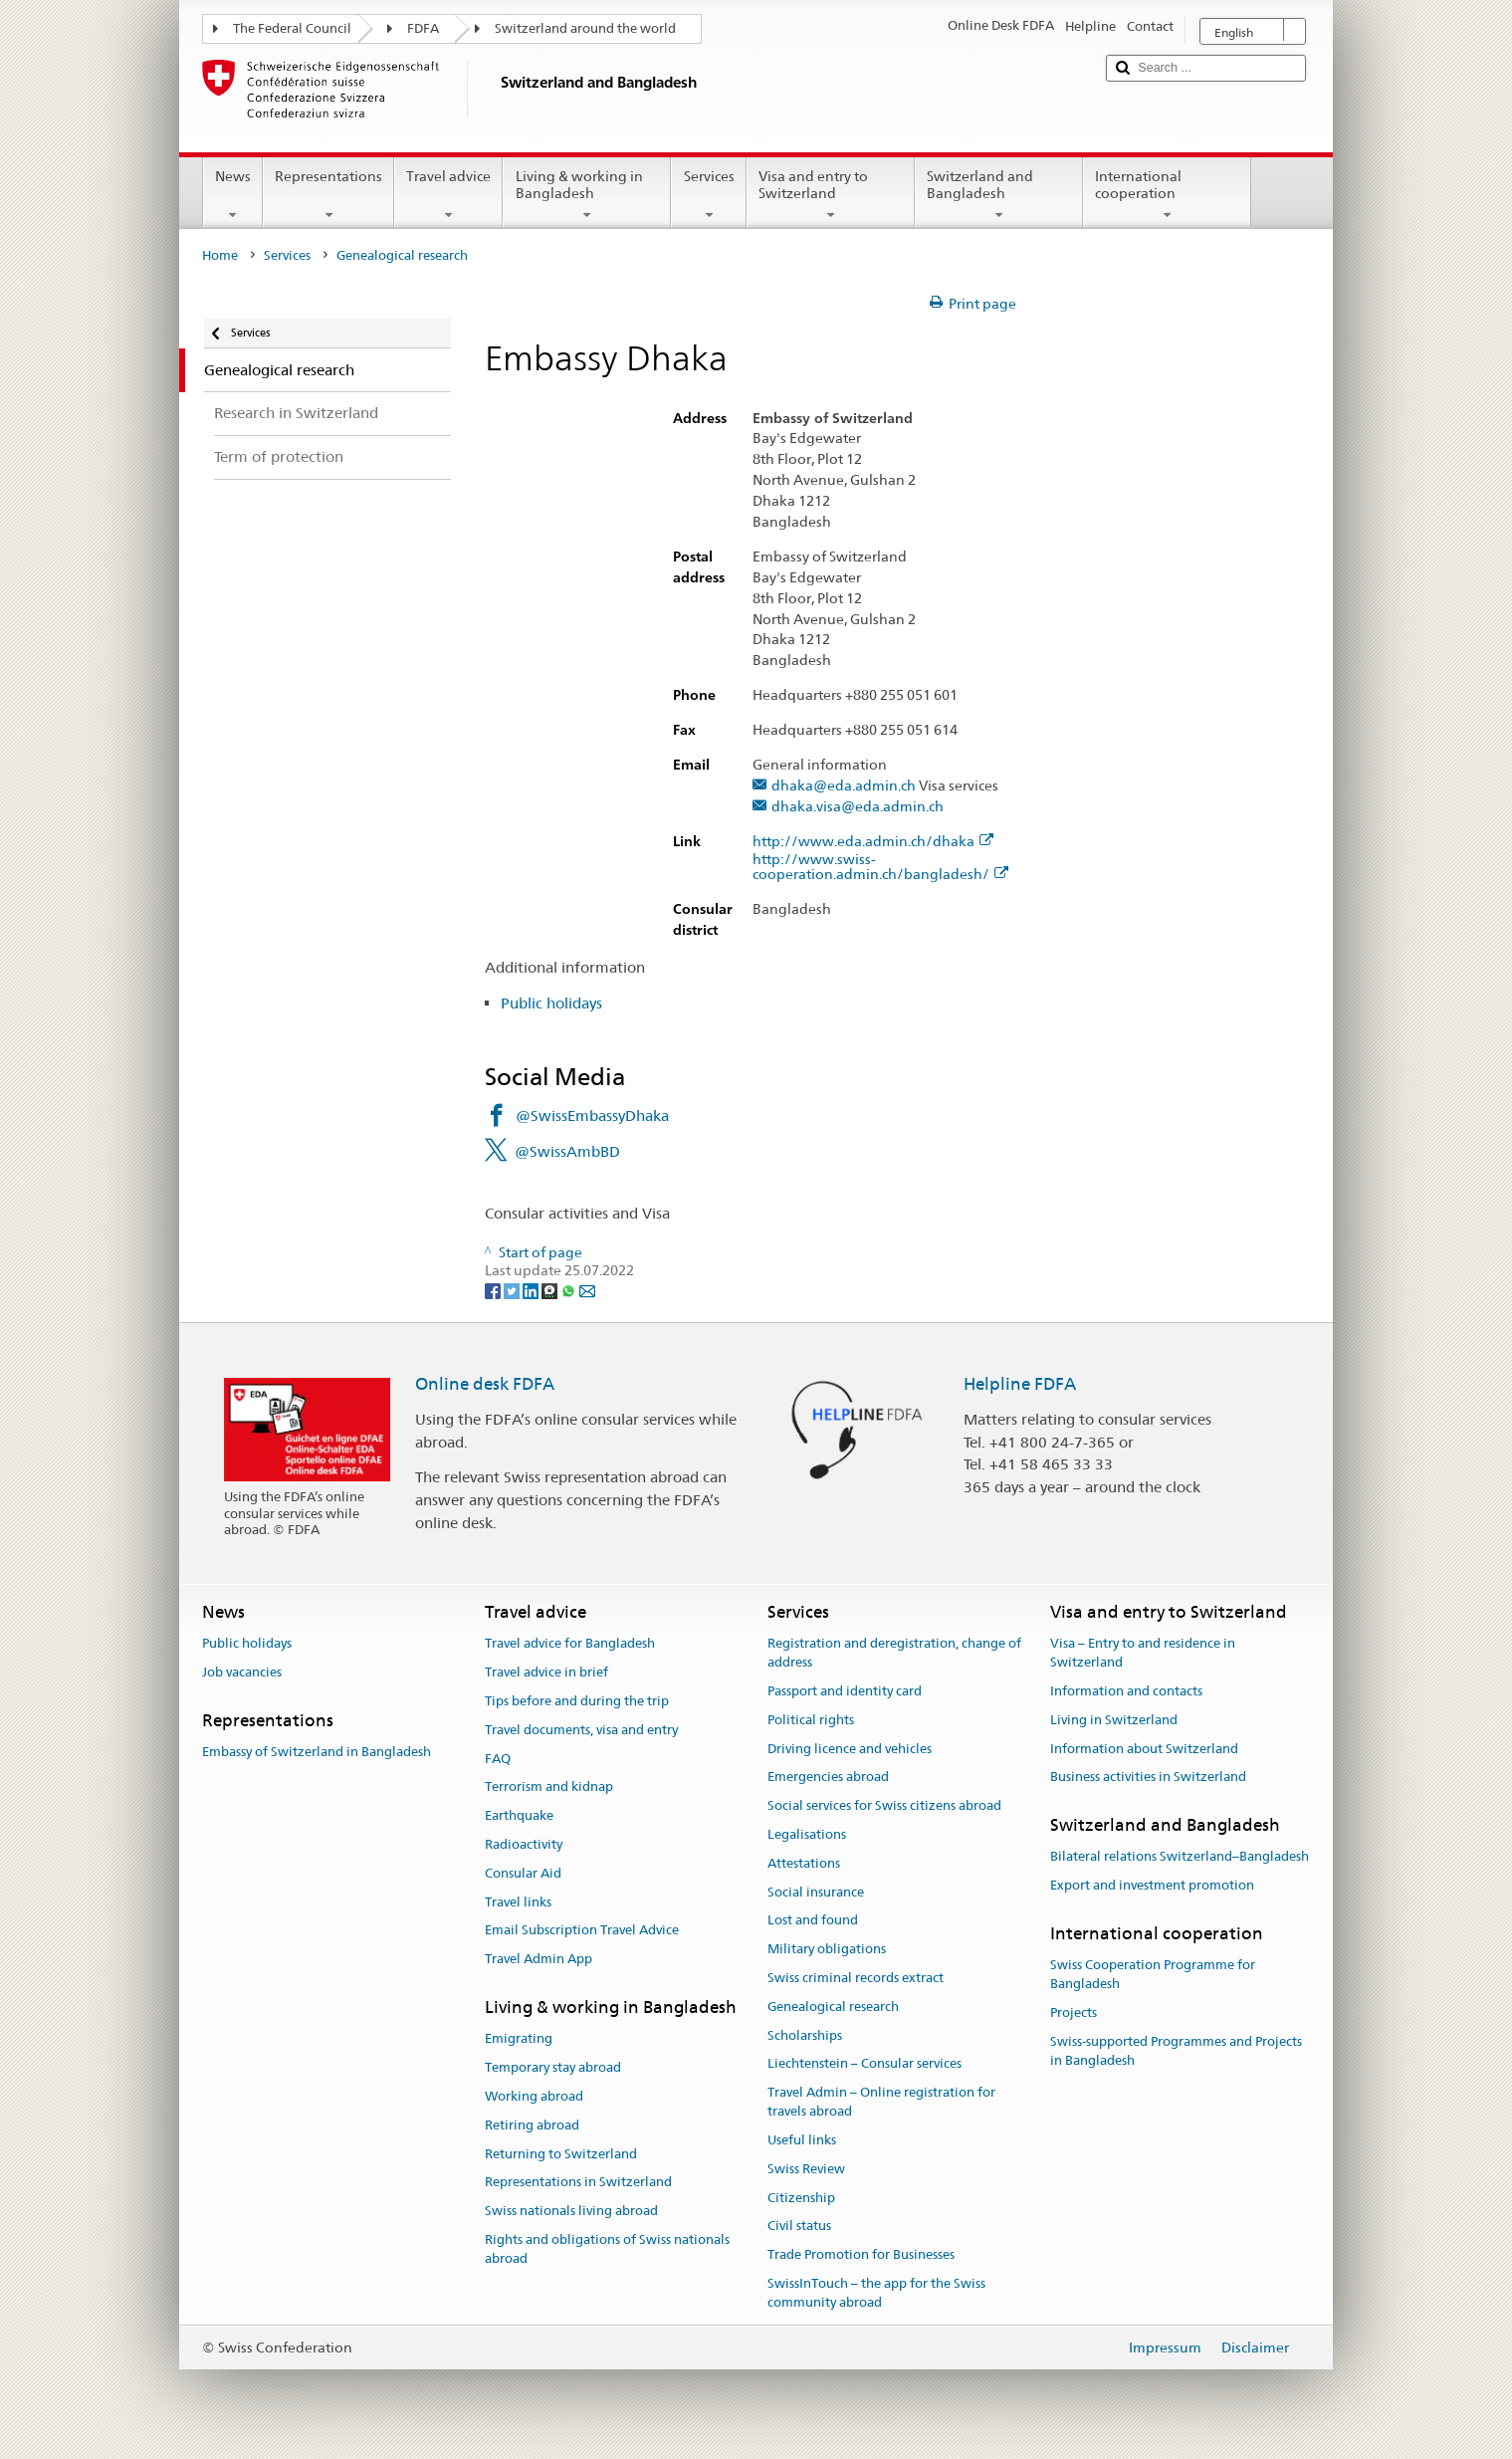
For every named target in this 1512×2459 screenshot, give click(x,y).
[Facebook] (494, 1289)
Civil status (799, 2226)
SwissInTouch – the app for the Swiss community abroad (876, 2293)
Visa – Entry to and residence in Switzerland (1142, 1654)
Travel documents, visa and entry (581, 1729)
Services (708, 195)
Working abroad (534, 2096)
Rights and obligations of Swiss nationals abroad (607, 2249)
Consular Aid (523, 1873)
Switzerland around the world (585, 28)
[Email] (587, 1289)
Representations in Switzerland (578, 2182)
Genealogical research (833, 2006)
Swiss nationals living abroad (571, 2210)
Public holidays (551, 1003)
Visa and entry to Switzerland (831, 195)
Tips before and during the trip (577, 1700)
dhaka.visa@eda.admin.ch (857, 806)
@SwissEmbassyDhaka (592, 1115)
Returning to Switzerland (561, 2153)
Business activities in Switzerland (1148, 1777)
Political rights (810, 1719)
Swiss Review (806, 2168)
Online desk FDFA (484, 1384)
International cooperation (1167, 195)
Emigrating (518, 2039)
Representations (328, 195)
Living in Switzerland (1114, 1719)
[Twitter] (513, 1289)
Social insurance (815, 1892)
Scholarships (804, 2035)
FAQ (498, 1758)
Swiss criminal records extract (855, 1977)
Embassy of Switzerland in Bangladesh (316, 1751)
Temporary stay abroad (553, 2067)
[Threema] (550, 1289)
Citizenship (801, 2197)
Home (220, 255)
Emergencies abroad (828, 1777)
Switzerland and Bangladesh (999, 195)
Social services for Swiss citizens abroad (884, 1805)
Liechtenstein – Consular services (864, 2064)
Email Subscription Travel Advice (582, 1930)
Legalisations (806, 1834)
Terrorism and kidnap (549, 1787)
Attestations (803, 1863)
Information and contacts (1126, 1690)
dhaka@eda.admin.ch (843, 786)
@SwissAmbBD (567, 1151)
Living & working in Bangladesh (587, 195)
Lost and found (812, 1920)
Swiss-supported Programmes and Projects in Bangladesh (1176, 2051)
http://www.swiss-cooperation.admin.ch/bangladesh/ (880, 867)
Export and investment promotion (1152, 1885)
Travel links (518, 1902)
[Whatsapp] (569, 1289)
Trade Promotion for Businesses (861, 2254)
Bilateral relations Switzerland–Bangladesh (1179, 1857)
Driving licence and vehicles (849, 1748)
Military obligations (826, 1948)
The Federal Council (292, 28)
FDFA (423, 28)
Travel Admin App (538, 1958)
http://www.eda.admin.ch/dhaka (873, 841)
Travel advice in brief (546, 1672)
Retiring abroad (532, 2125)
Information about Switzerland (1144, 1748)
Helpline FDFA (1020, 1384)
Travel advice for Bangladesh (570, 1644)
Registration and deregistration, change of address (894, 1654)
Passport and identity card (844, 1690)
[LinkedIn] (532, 1289)
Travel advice (448, 195)
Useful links (801, 2139)
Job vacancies (242, 1672)
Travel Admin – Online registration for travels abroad (881, 2103)
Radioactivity (523, 1844)
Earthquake (519, 1815)
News (233, 195)
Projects (1073, 2012)
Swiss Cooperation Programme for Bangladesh (1152, 1975)
